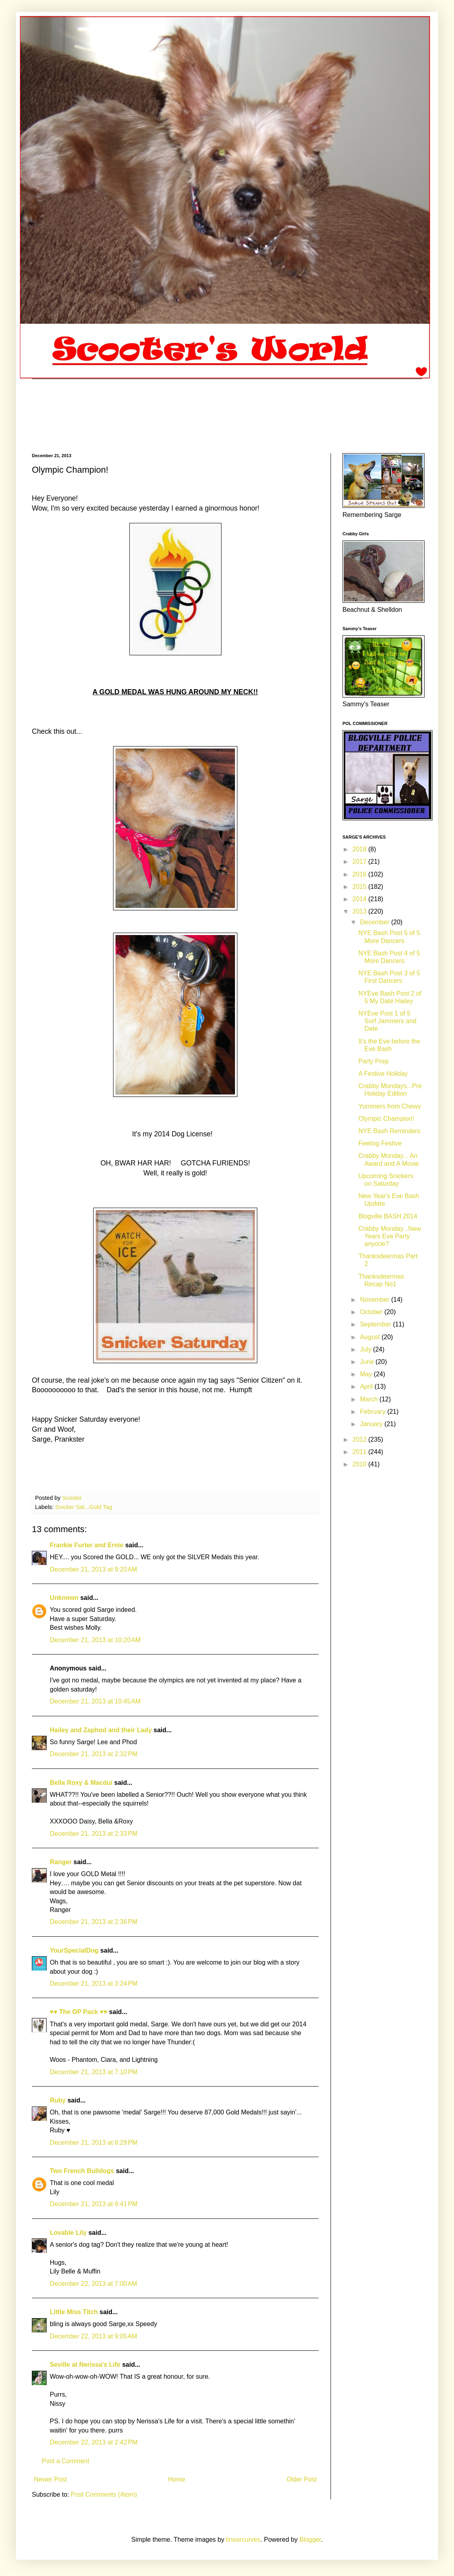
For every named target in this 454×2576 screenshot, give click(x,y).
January (372, 1424)
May (367, 1374)
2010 (360, 1464)
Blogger (310, 2539)
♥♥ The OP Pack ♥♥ (78, 2011)
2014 (360, 899)
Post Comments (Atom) (104, 2494)
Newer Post (50, 2479)
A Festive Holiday (383, 1073)
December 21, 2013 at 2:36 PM (93, 1921)
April (367, 1386)
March (370, 1399)
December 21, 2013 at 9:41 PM (93, 2204)
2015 (360, 886)
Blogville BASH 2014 (387, 1216)
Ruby (58, 2100)
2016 (360, 874)
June (368, 1361)
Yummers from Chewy (389, 1106)
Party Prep (373, 1061)
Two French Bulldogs (82, 2170)
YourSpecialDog (74, 1950)
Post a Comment (65, 2461)
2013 (360, 911)
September (376, 1324)
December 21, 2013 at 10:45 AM (95, 1701)
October (372, 1312)
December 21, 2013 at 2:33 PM (93, 1833)
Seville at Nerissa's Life (85, 2364)
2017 (360, 861)
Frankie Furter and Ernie (86, 1545)
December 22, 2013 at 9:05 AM (93, 2336)
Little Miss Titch (74, 2312)
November (375, 1299)
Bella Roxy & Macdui (81, 1782)
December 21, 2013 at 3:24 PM (93, 1983)
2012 (360, 1439)
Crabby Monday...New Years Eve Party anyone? (389, 1236)
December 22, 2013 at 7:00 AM (93, 2283)
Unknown (64, 1597)
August (371, 1337)
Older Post (301, 2479)
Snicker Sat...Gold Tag (83, 1507)
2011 (360, 1451)
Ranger (61, 1862)
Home (176, 2479)
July (366, 1349)
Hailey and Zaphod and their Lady (101, 1730)
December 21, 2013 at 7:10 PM (93, 2072)
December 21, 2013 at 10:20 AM (95, 1640)
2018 (360, 849)
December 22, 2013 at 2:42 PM (93, 2442)
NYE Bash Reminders (389, 1131)
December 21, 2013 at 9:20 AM (93, 1569)
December (375, 922)
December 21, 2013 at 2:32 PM (93, 1754)
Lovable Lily (68, 2232)
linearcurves (243, 2539)
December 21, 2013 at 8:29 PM (93, 2142)
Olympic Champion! (386, 1118)
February (373, 1411)
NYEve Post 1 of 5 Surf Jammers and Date (387, 1021)
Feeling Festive (380, 1143)
